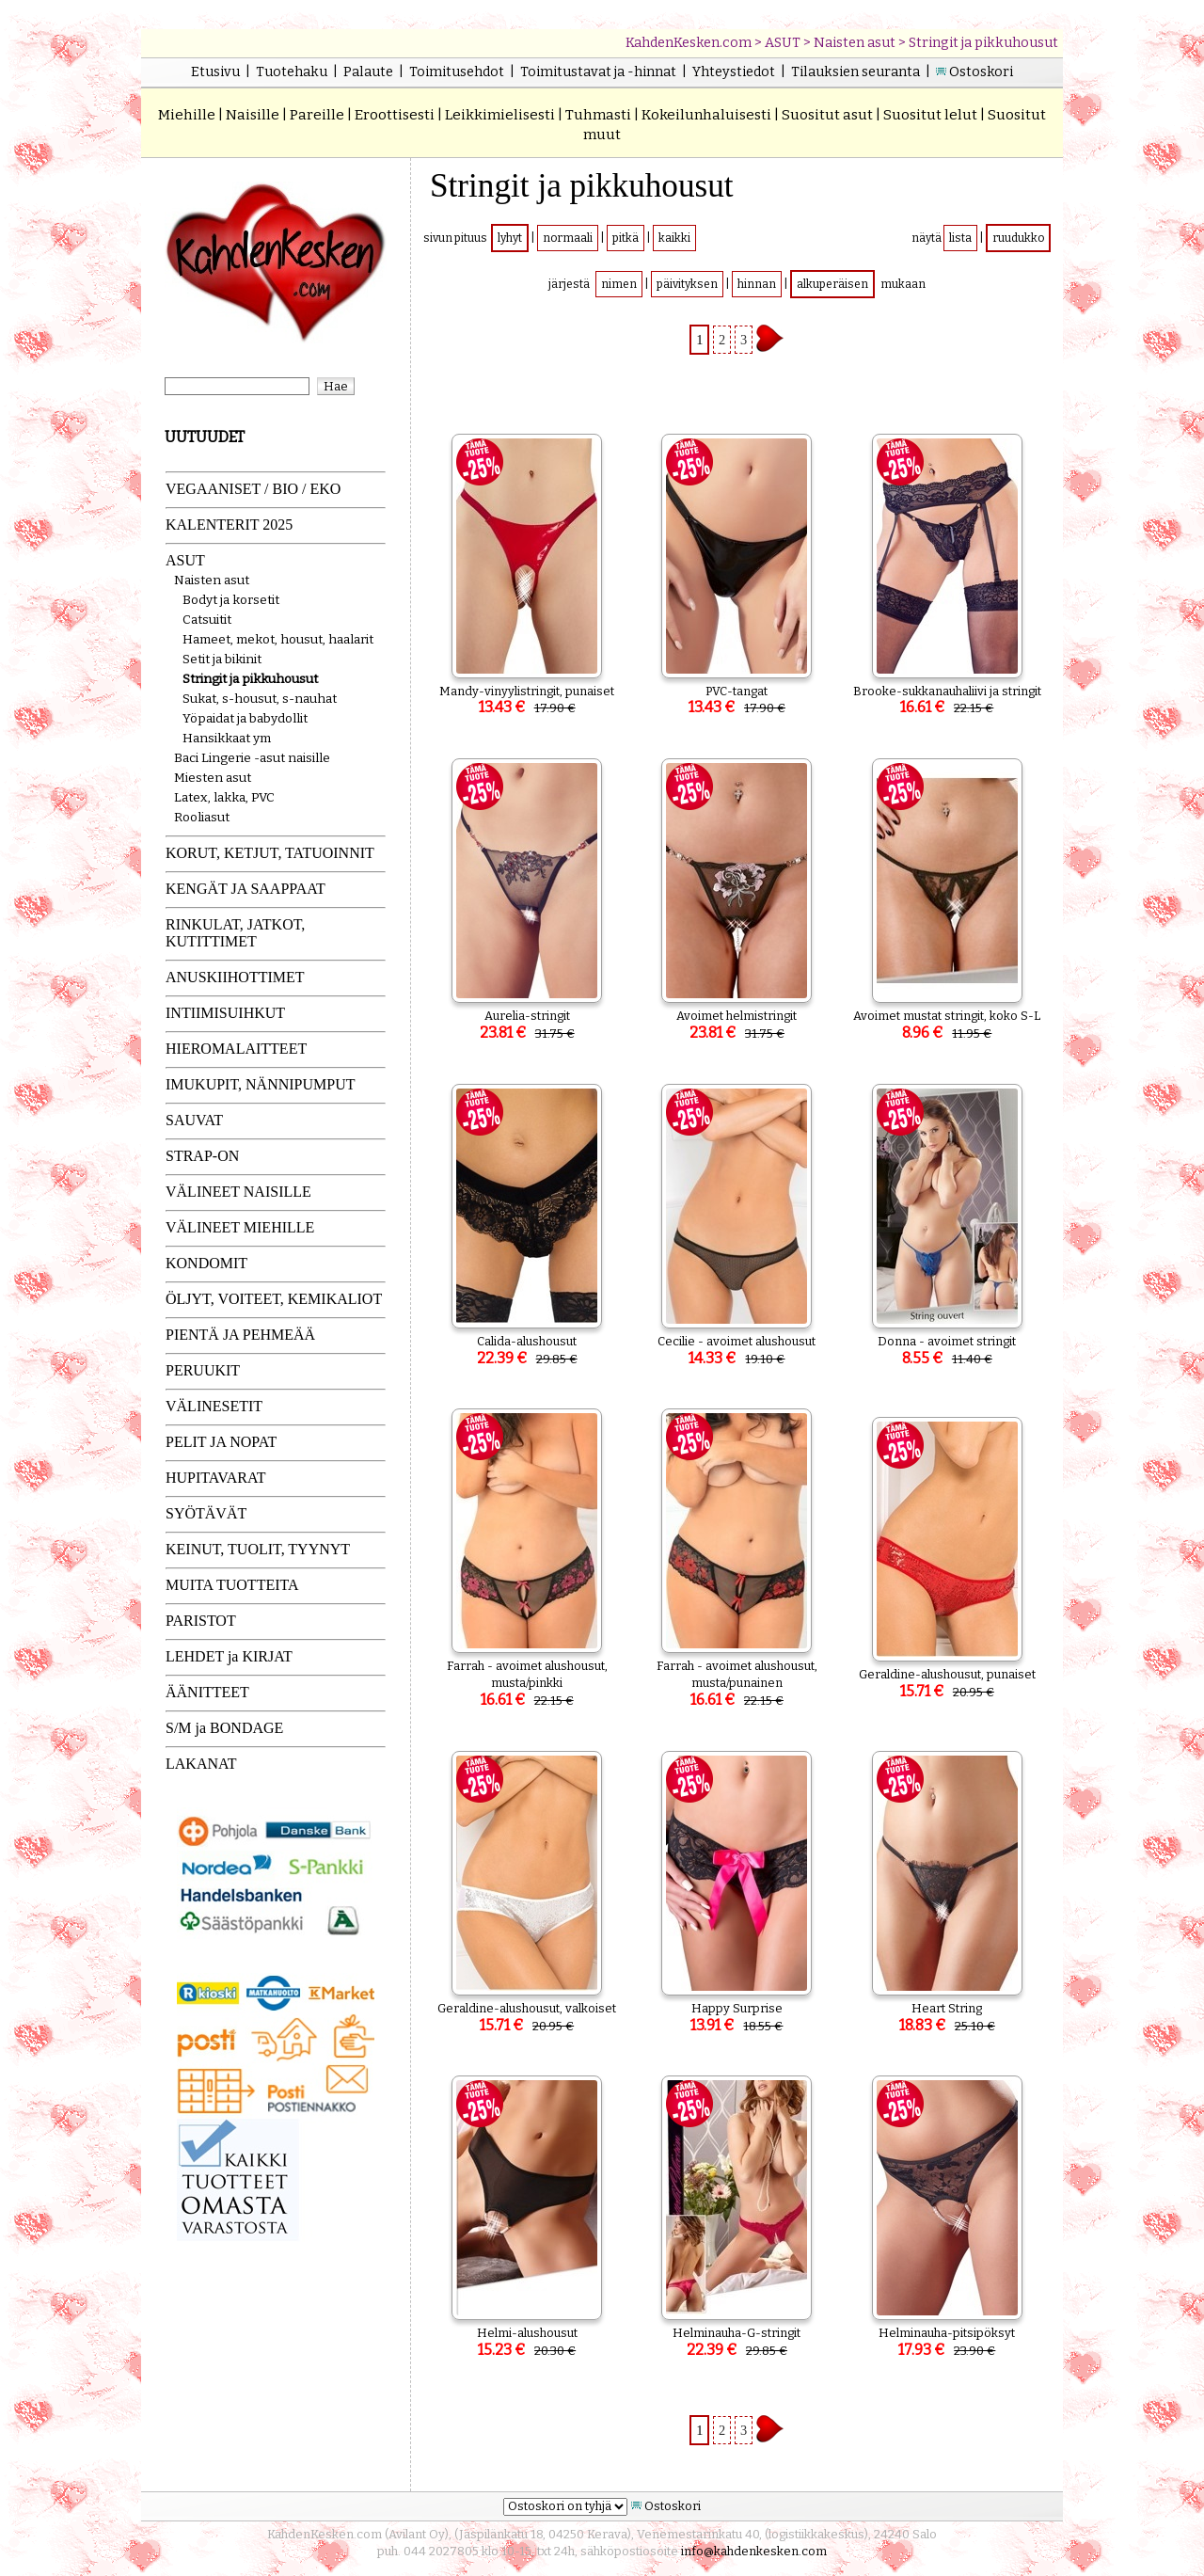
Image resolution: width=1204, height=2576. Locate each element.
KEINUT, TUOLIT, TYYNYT (258, 1549)
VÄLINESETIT (214, 1406)
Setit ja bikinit (221, 659)
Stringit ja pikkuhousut (983, 43)
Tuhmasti (598, 114)
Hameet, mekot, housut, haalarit (277, 639)
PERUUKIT (203, 1370)
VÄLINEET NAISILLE (238, 1192)
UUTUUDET (205, 437)
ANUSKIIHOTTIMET (235, 977)
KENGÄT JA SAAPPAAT (245, 889)
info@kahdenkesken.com (754, 2551)
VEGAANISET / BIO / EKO (253, 489)
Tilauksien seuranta (855, 72)
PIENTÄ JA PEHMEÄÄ (240, 1335)
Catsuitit (206, 620)
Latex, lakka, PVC (224, 797)
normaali (568, 238)
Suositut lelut (930, 114)
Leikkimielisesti (500, 114)
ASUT (782, 43)
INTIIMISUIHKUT (225, 1013)
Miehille (186, 114)
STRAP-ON (202, 1156)
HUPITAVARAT (216, 1478)
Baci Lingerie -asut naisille (252, 758)
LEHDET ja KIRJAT (229, 1656)
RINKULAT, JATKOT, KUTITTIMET (235, 932)
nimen (619, 284)
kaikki (674, 238)
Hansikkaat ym (226, 738)
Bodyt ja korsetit (230, 600)
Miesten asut (212, 778)
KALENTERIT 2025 (229, 525)
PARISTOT (201, 1621)
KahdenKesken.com (689, 43)
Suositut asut (827, 114)
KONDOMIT (206, 1263)
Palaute (368, 72)
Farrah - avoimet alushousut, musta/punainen (737, 1683)
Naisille (252, 114)
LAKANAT (201, 1764)
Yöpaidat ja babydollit (245, 718)
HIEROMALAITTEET (236, 1049)
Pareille (317, 114)
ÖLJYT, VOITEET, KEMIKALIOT (274, 1299)
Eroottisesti (395, 114)
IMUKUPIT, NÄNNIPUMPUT (260, 1084)
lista (960, 238)
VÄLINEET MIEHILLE (240, 1227)
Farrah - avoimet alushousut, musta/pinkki (527, 1683)
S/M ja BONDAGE (224, 1728)
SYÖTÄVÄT (206, 1513)
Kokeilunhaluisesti (706, 114)
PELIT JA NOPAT (221, 1442)
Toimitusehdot (456, 72)
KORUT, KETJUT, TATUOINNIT (270, 853)
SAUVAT (194, 1120)
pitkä (625, 238)
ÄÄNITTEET (207, 1692)
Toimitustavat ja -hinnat (598, 72)
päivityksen (687, 284)
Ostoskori (981, 72)
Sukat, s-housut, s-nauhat (259, 699)
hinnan (756, 284)
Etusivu (215, 72)
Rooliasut (202, 817)
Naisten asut (854, 43)
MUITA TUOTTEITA (232, 1585)
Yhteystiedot (733, 72)
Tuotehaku (291, 72)
